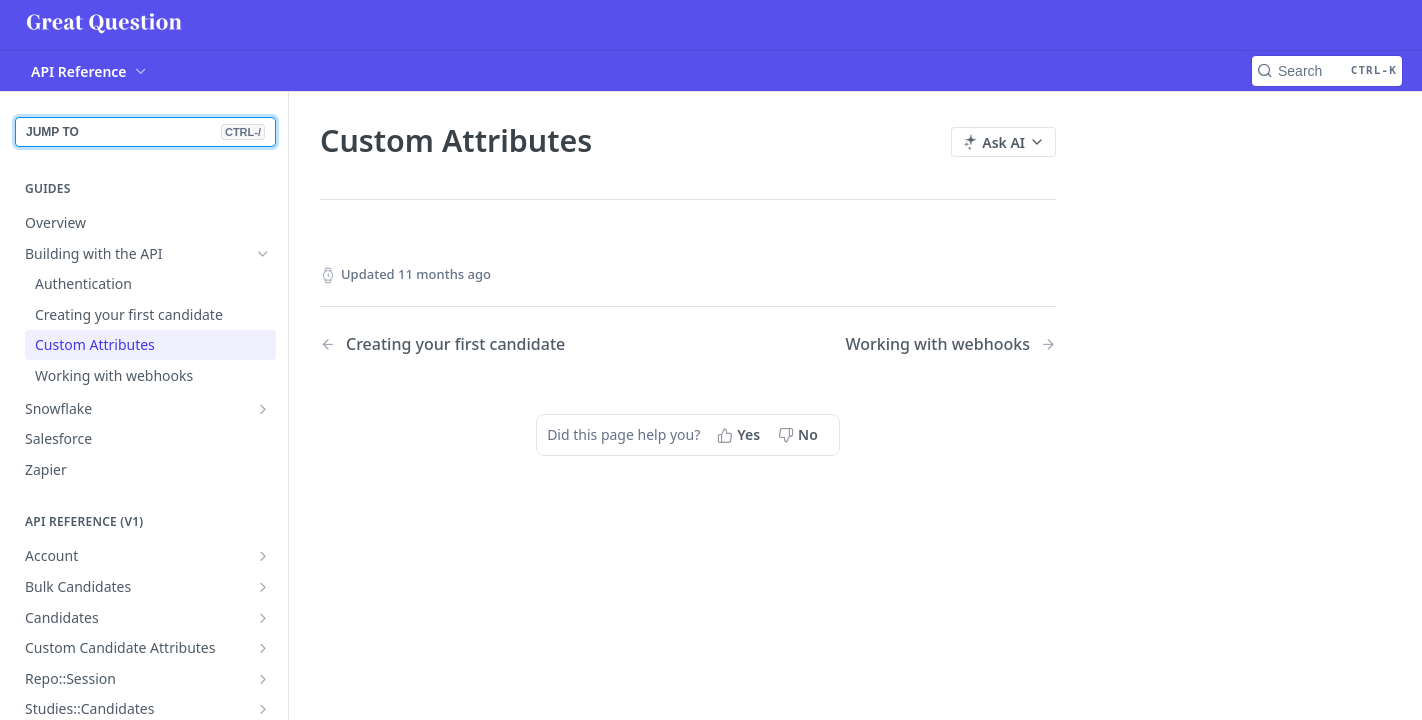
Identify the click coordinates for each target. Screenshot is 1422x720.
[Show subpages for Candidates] (263, 618)
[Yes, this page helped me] (740, 435)
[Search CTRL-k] (1327, 71)
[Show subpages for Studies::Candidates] (263, 709)
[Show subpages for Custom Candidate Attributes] (263, 648)
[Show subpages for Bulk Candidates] (263, 587)
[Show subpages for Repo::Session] (263, 679)
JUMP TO (145, 132)
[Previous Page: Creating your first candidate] (477, 344)
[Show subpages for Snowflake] (263, 409)
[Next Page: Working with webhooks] (950, 344)
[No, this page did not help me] (800, 435)
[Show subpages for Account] (263, 556)
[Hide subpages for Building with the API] (263, 254)
